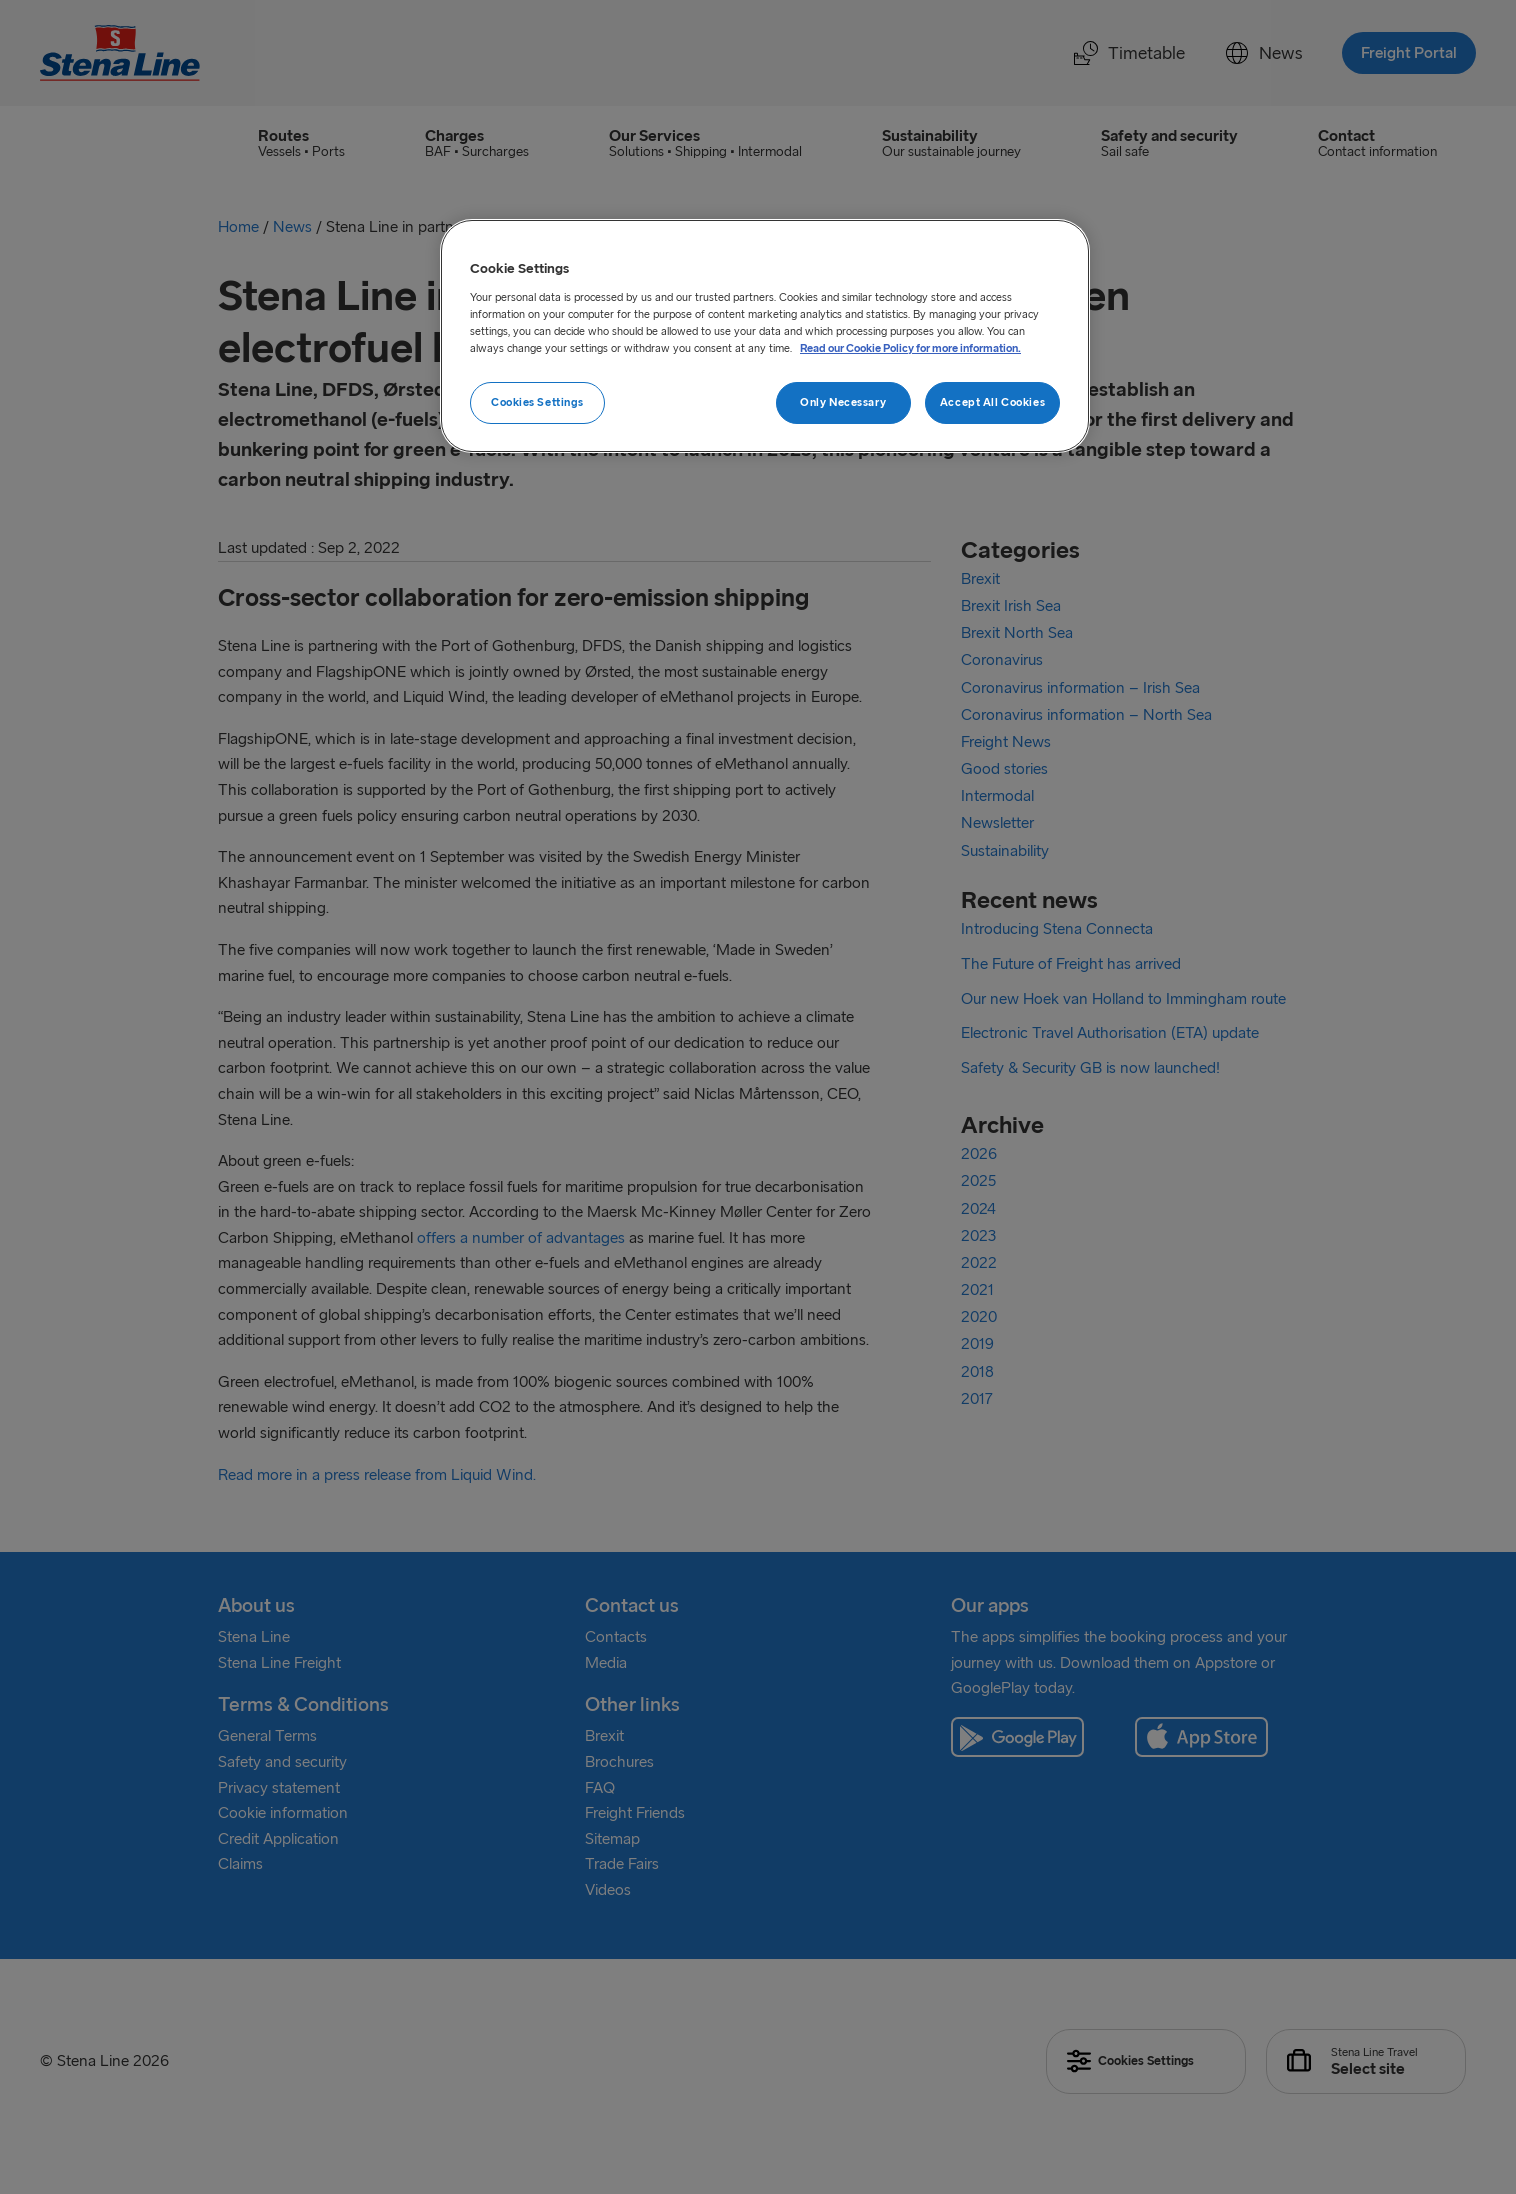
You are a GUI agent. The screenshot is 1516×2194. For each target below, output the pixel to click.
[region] (765, 336)
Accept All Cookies (992, 402)
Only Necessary (843, 402)
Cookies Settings (537, 402)
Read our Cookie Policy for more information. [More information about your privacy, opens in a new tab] (910, 348)
